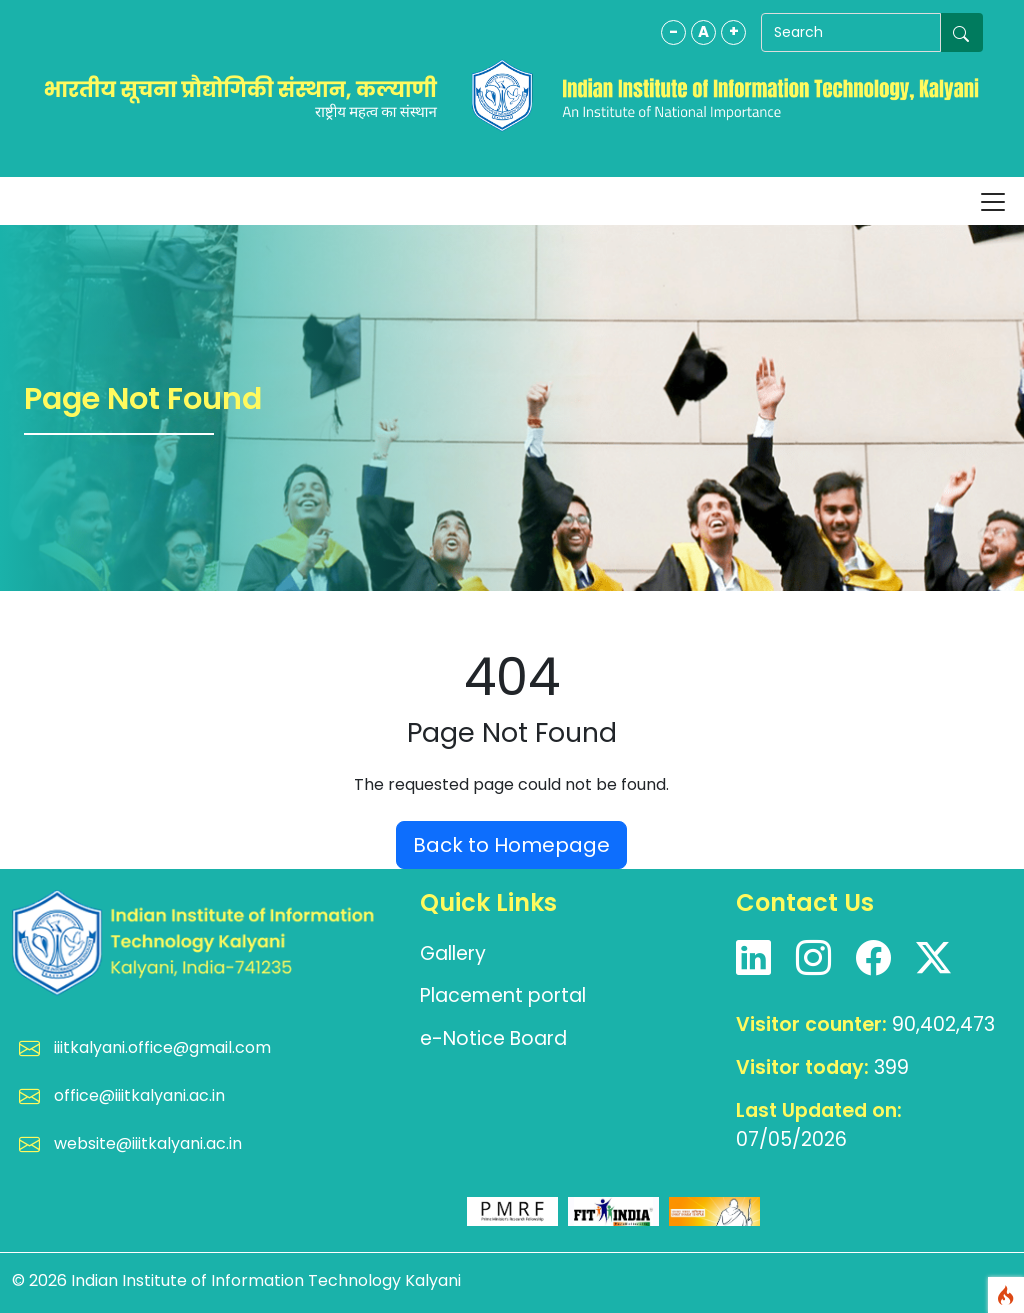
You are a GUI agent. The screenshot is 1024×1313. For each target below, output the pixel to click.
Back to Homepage (511, 845)
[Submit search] (962, 32)
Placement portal (503, 995)
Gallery (453, 953)
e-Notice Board (493, 1038)
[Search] (851, 32)
